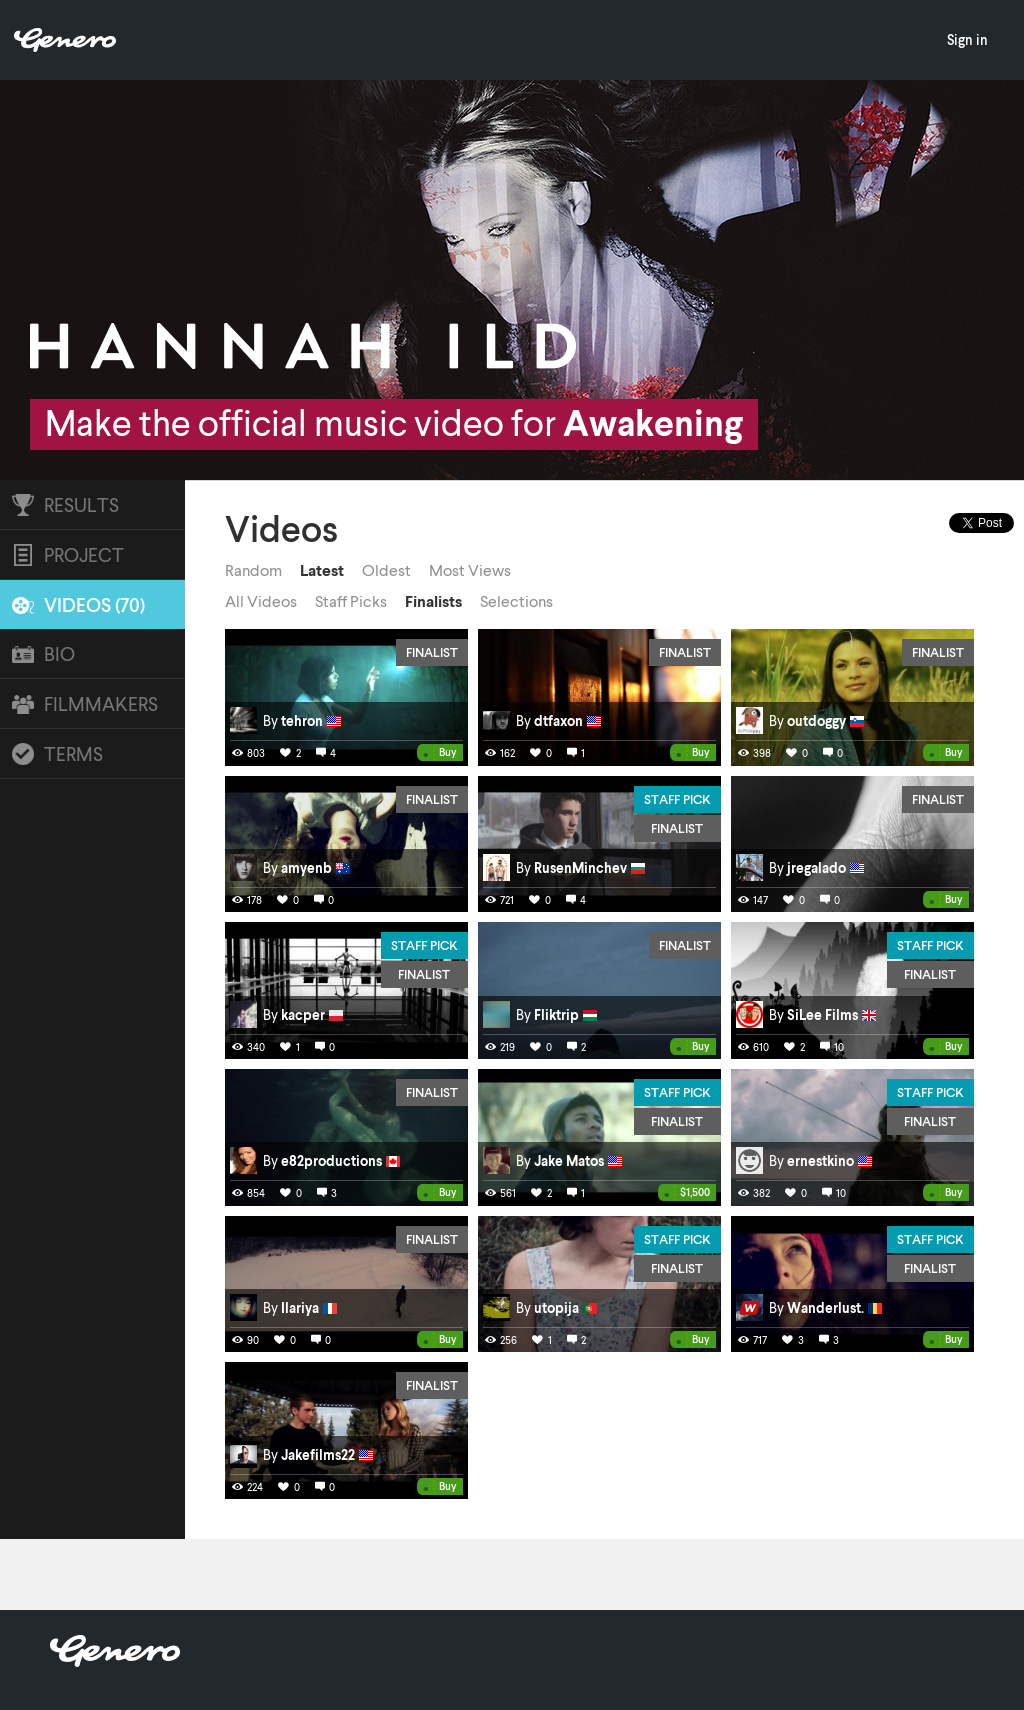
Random (253, 570)
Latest (322, 570)
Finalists (433, 601)
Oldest (386, 570)
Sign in (967, 39)
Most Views (470, 570)
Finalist (432, 652)
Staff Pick (677, 799)
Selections (516, 601)
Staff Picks (351, 601)
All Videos (261, 601)
